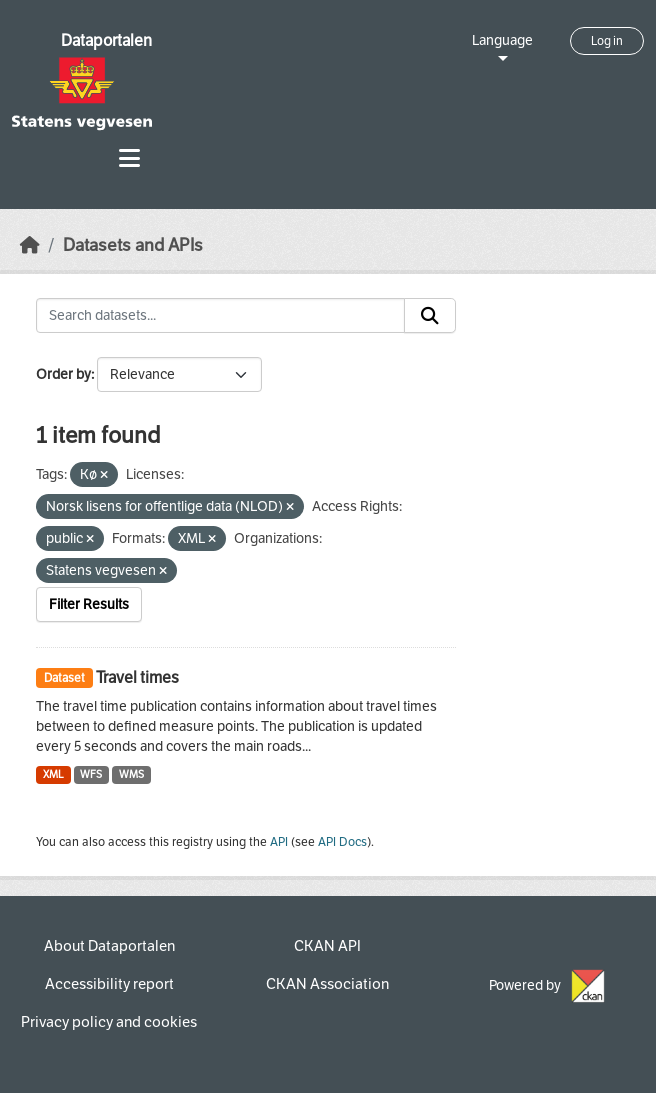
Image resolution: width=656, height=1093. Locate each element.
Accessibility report (109, 984)
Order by (63, 374)
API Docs (342, 842)
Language (502, 40)
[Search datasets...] (220, 316)
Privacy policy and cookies (109, 1022)
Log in (607, 41)
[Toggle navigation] (129, 158)
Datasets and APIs (133, 245)
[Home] (30, 245)
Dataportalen (106, 40)
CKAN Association (327, 984)
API (279, 842)
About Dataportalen (109, 946)
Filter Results (89, 604)
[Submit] (430, 316)
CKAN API (327, 946)
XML (53, 774)
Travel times (137, 677)
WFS (91, 774)
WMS (131, 774)
